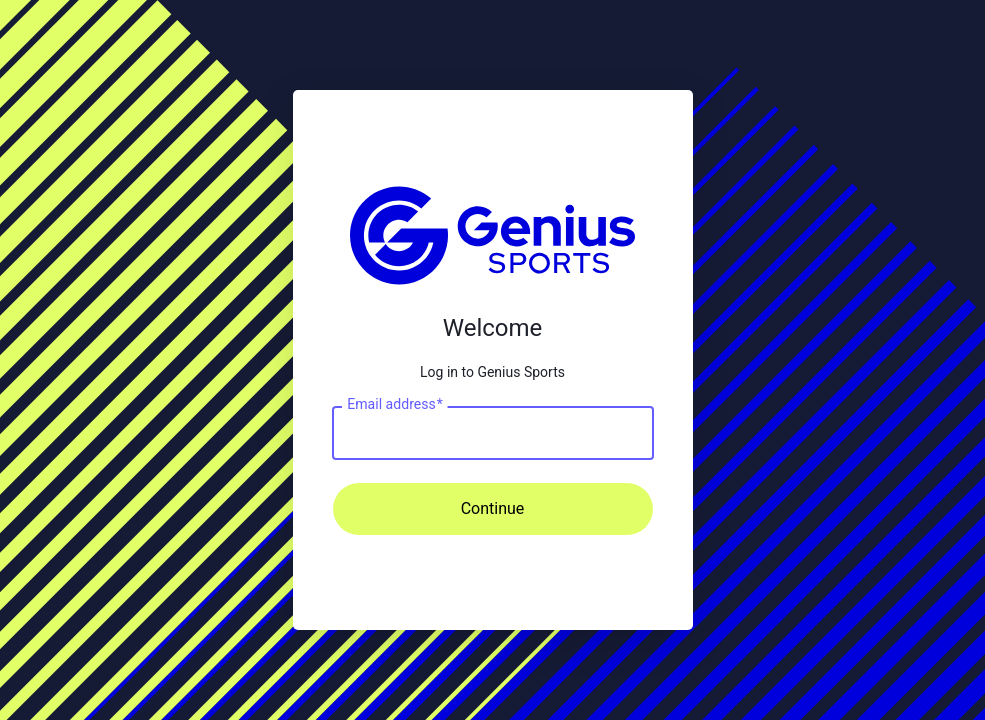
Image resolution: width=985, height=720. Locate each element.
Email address (394, 404)
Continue (493, 508)
